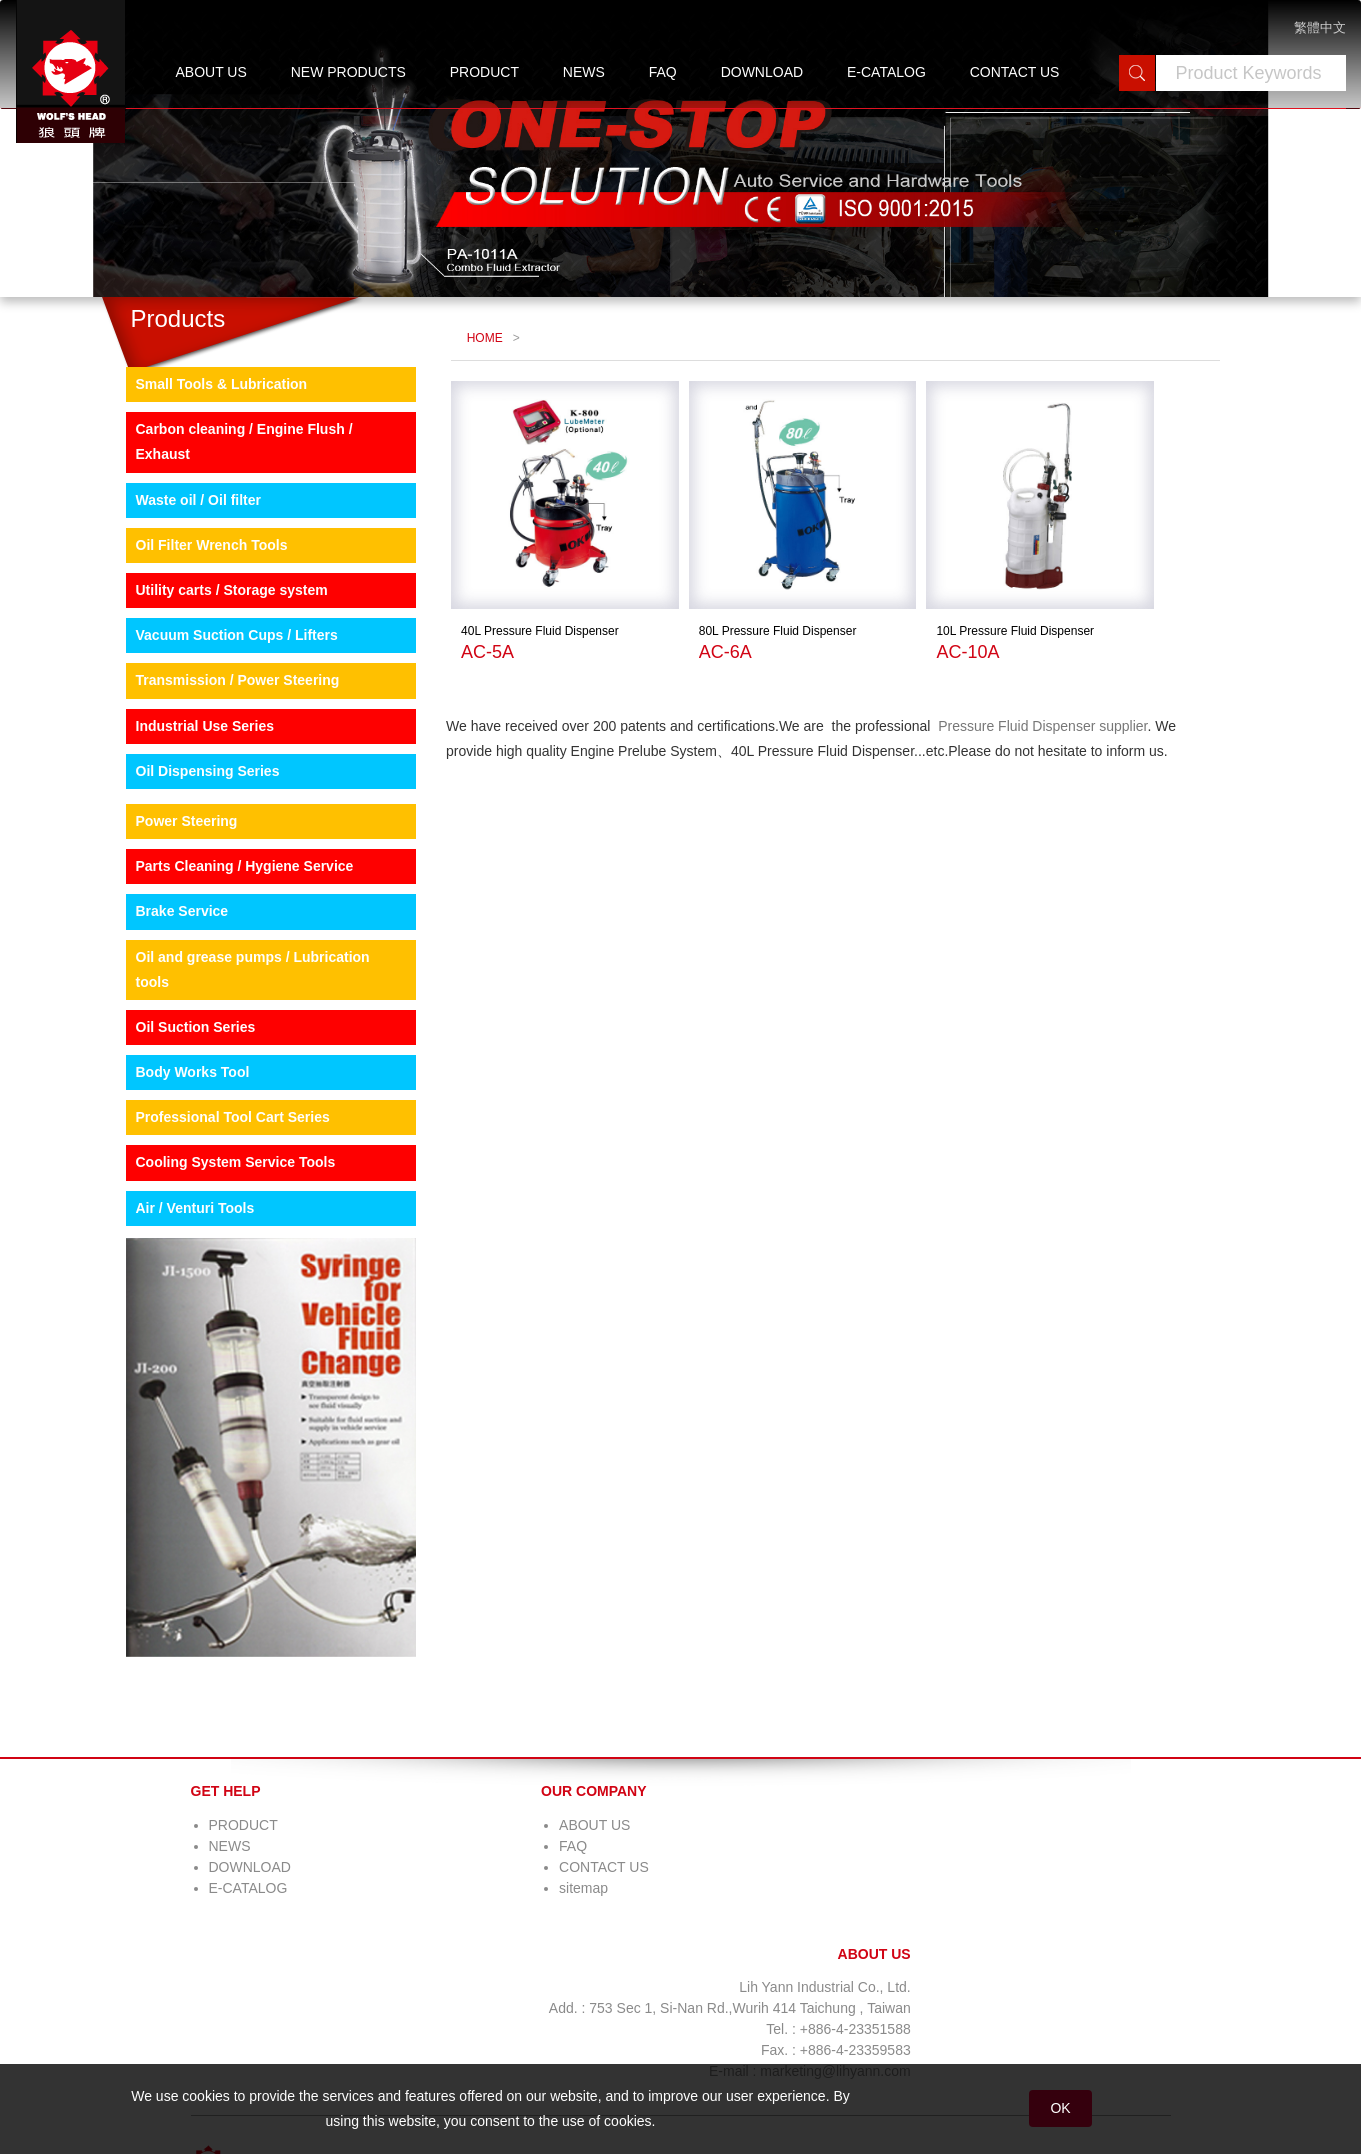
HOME (480, 426)
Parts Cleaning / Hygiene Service (230, 970)
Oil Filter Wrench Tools (197, 649)
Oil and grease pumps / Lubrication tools (238, 1073)
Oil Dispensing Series (193, 875)
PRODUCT (484, 72)
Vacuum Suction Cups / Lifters (222, 739)
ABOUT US (211, 72)
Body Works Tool (178, 1176)
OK (1060, 2108)
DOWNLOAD (762, 72)
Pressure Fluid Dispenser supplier (1033, 775)
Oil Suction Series (181, 1131)
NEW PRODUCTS (348, 72)
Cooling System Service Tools (221, 1266)
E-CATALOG (886, 72)
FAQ (663, 72)
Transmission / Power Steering (223, 784)
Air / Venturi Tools (180, 1312)
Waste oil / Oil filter (184, 604)
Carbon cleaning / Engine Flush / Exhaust (229, 545)
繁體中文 (1320, 27)
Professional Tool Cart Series (218, 1221)
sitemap (399, 1991)
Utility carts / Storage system (217, 694)
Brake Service (167, 1015)
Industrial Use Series (190, 830)
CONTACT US (1015, 72)
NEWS (584, 72)
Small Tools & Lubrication (207, 488)
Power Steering (172, 925)
